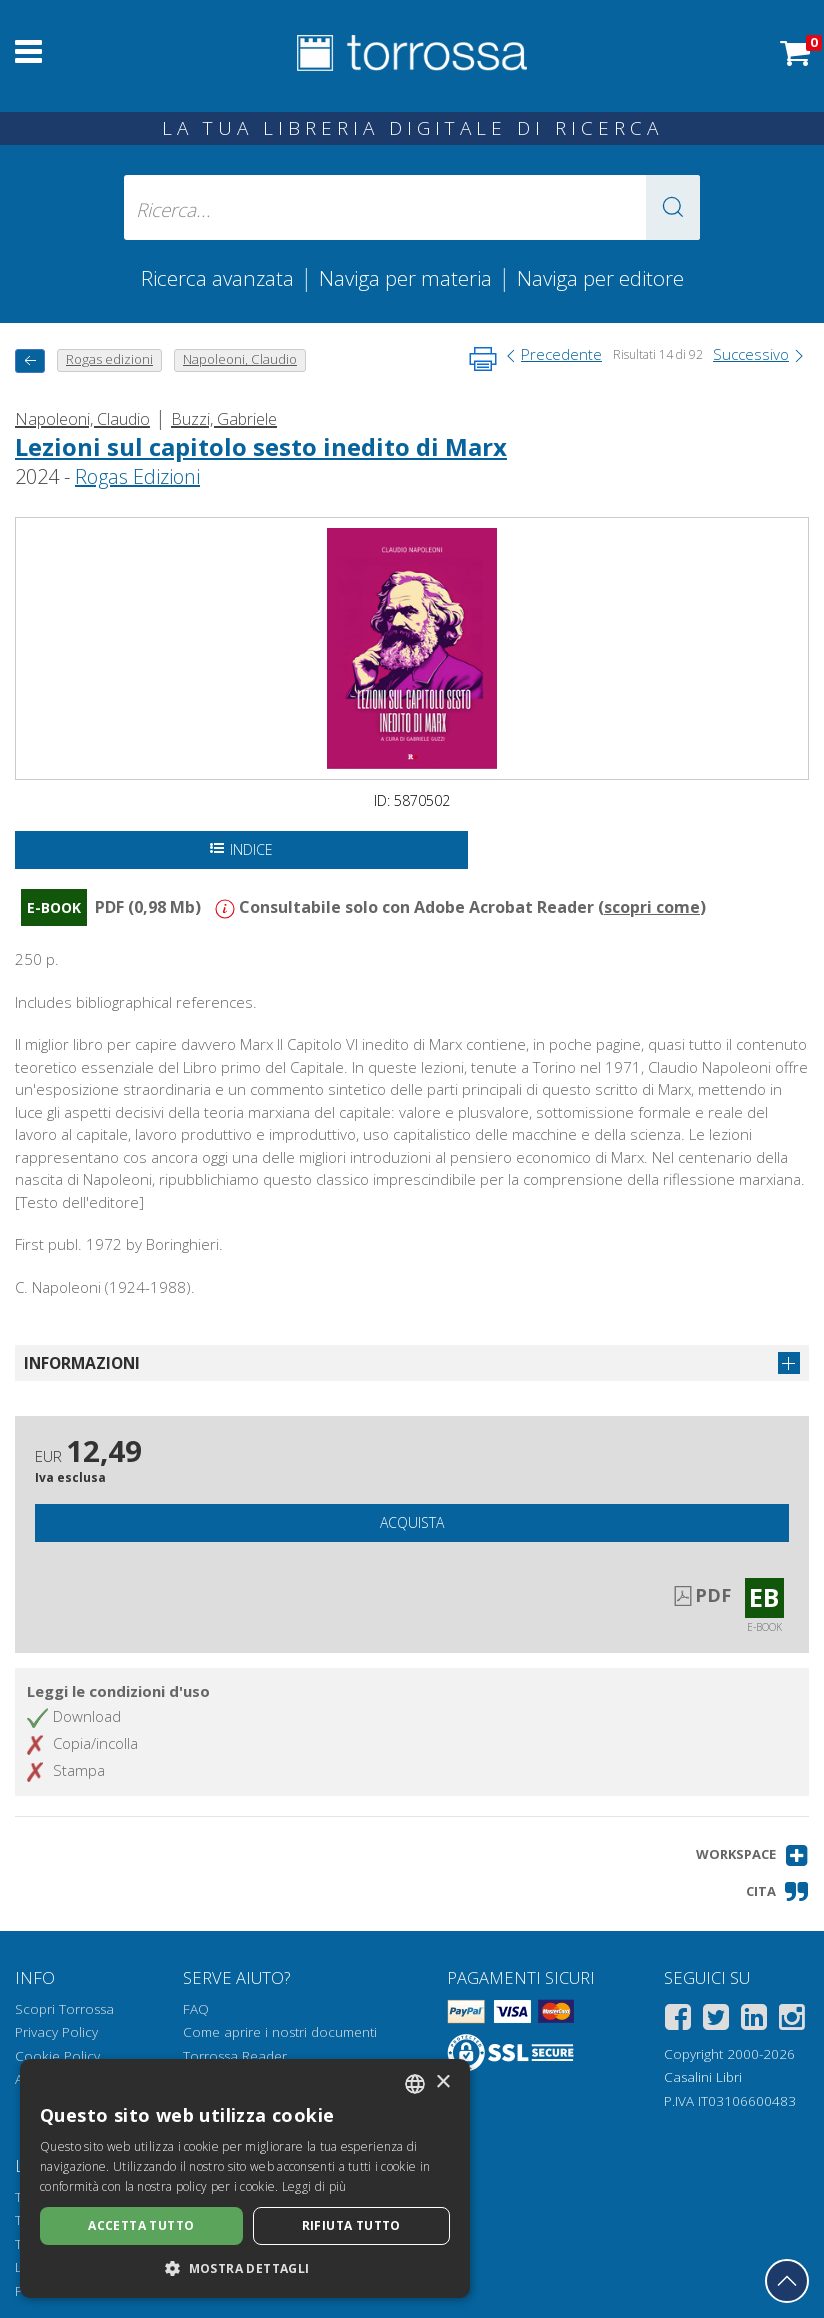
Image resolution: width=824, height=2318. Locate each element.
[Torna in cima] (787, 2281)
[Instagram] (792, 2020)
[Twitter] (716, 2020)
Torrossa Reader (235, 2056)
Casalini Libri (703, 2077)
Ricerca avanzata (217, 278)
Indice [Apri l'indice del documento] (241, 849)
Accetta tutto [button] (141, 2225)
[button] (673, 207)
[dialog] (245, 2178)
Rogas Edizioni (137, 476)
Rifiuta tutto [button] (351, 2225)
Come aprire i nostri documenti (280, 2032)
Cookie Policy (57, 2056)
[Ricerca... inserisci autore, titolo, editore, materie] (412, 207)
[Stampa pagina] (483, 359)
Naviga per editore (600, 278)
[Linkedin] (754, 2020)
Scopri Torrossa (64, 2009)
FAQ (196, 2009)
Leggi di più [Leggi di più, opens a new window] (314, 2186)
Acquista (412, 1522)
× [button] (442, 2082)
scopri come (652, 907)
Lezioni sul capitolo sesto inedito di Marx (261, 446)
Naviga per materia (405, 278)
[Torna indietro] (30, 360)
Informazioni (82, 1363)
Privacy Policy (56, 2032)
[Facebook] (678, 2020)
